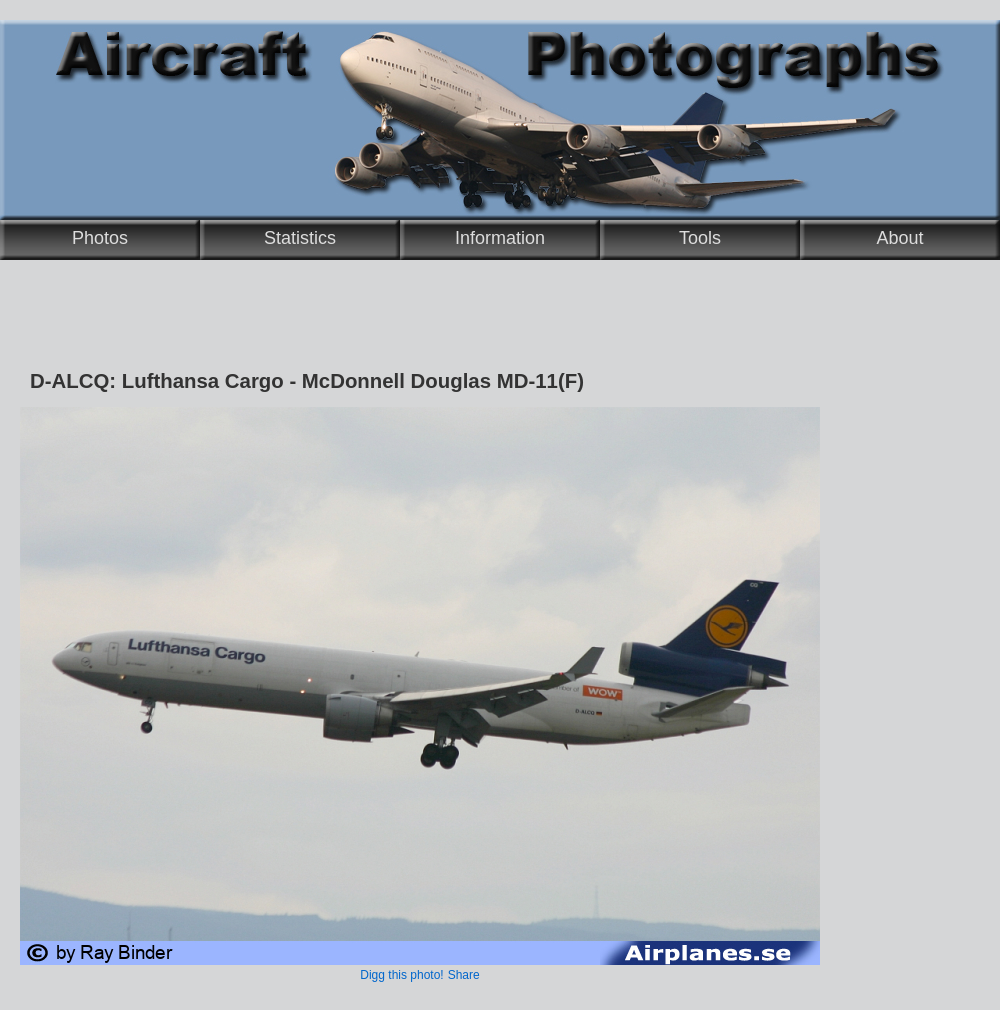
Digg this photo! (401, 975)
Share (464, 975)
